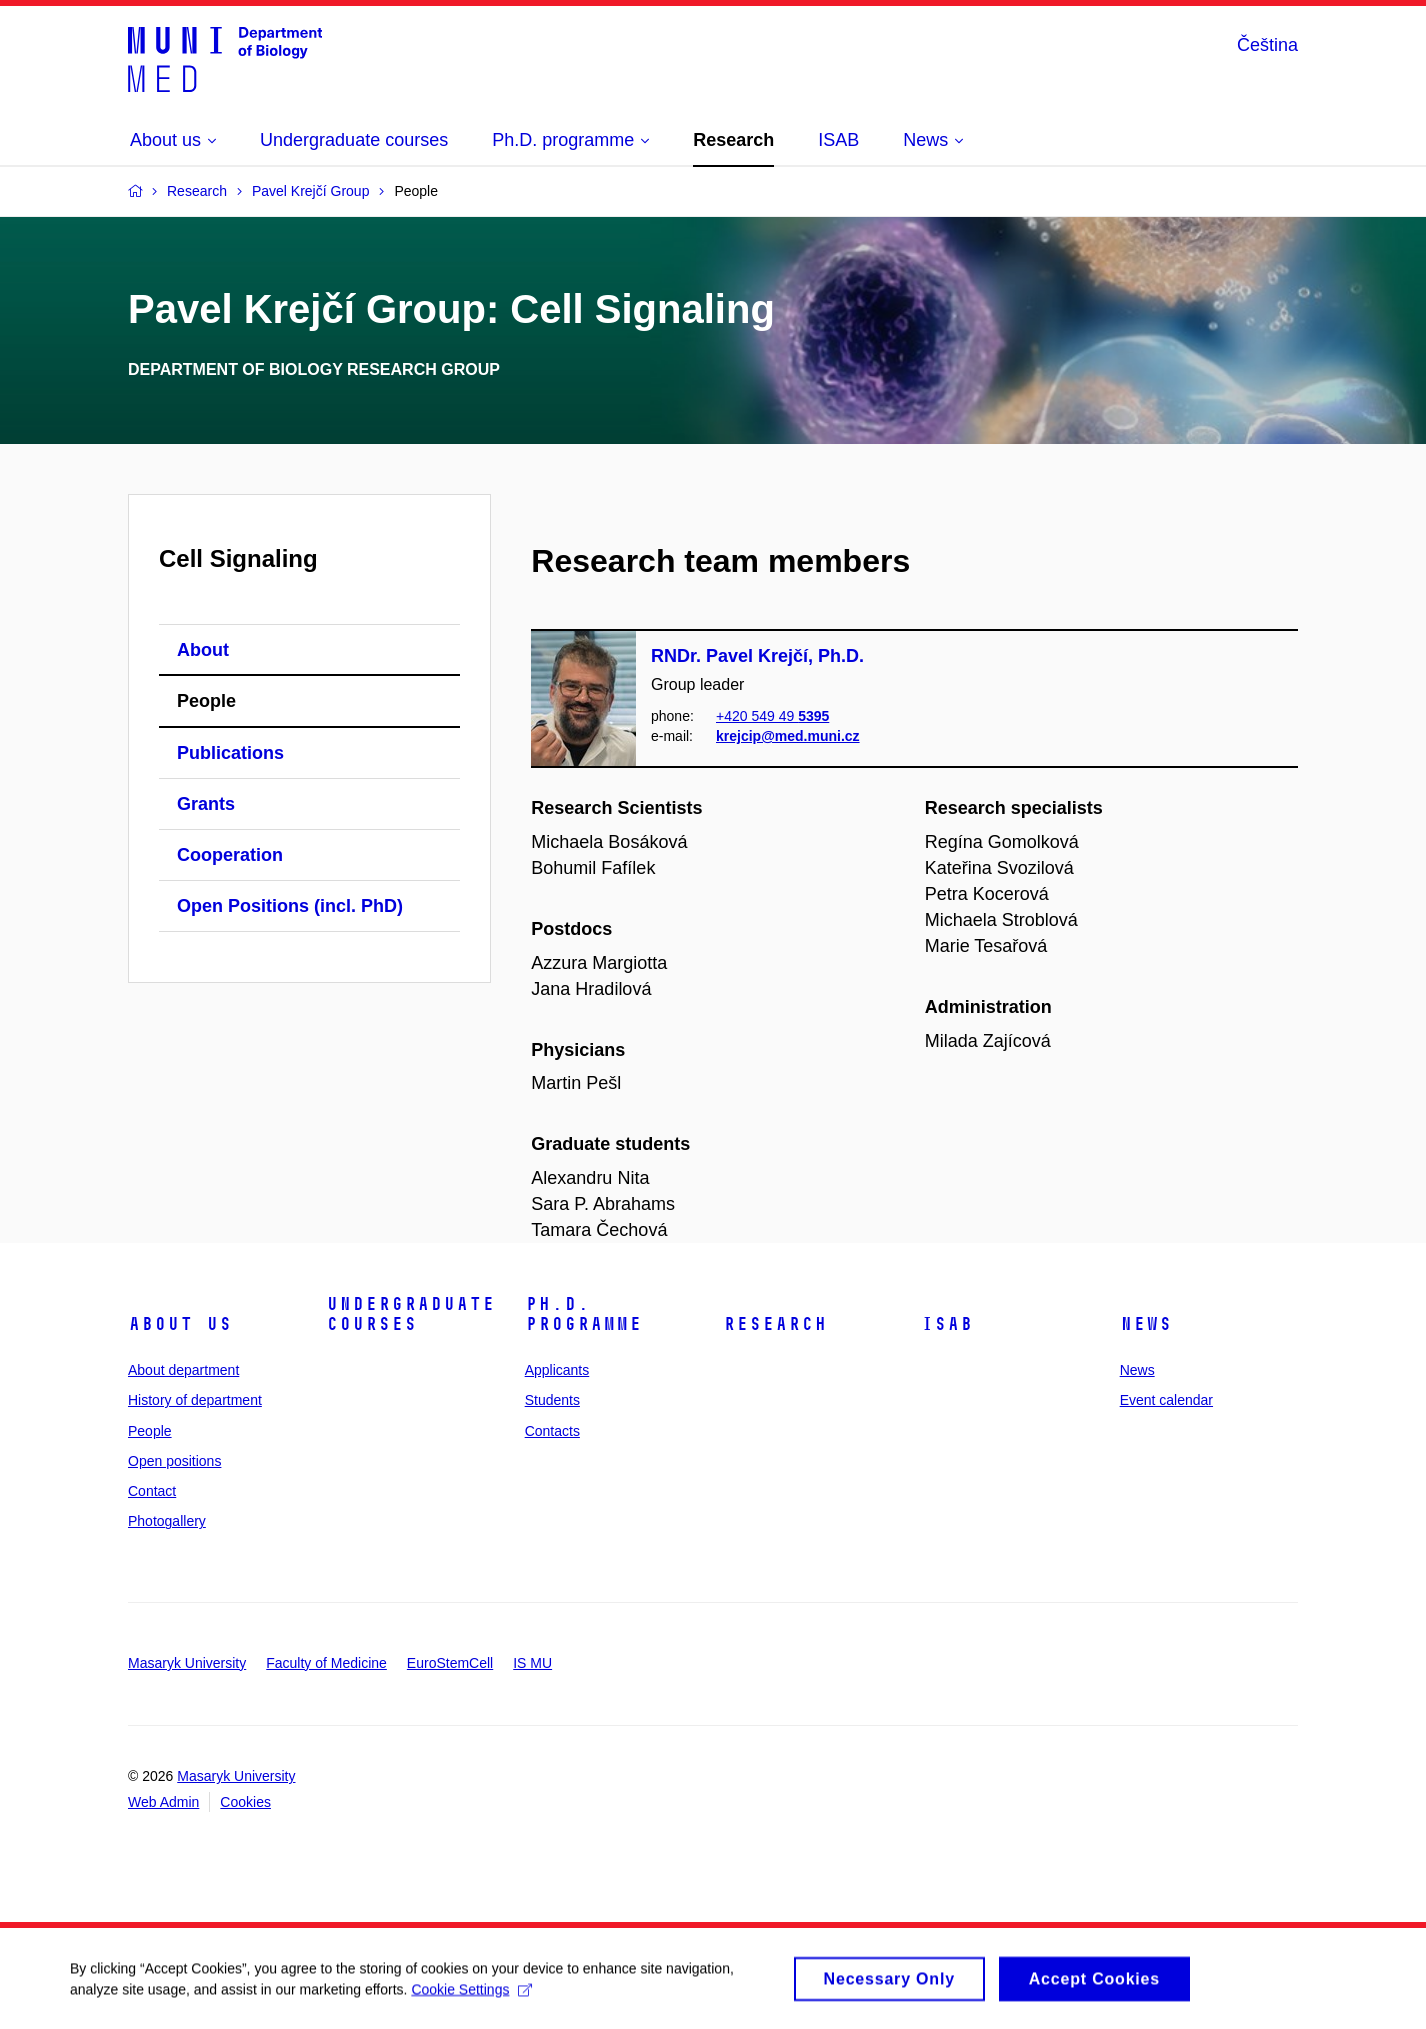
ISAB (947, 1324)
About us (180, 1324)
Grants (206, 804)
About (203, 650)
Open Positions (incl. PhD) (290, 906)
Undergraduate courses (410, 1314)
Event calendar (1166, 1400)
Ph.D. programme (583, 1314)
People (206, 701)
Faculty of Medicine (326, 1663)
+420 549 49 (772, 716)
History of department (195, 1400)
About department (183, 1370)
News (1146, 1324)
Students (552, 1400)
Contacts (552, 1431)
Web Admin (163, 1802)
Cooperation (230, 855)
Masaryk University (187, 1663)
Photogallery (167, 1521)
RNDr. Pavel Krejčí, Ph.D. (757, 656)
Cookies (245, 1802)
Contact (152, 1491)
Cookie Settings (471, 1996)
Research (775, 1324)
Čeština (1267, 45)
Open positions (174, 1461)
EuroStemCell (450, 1663)
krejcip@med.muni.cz (788, 737)
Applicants (557, 1370)
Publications (230, 753)
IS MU (532, 1663)
